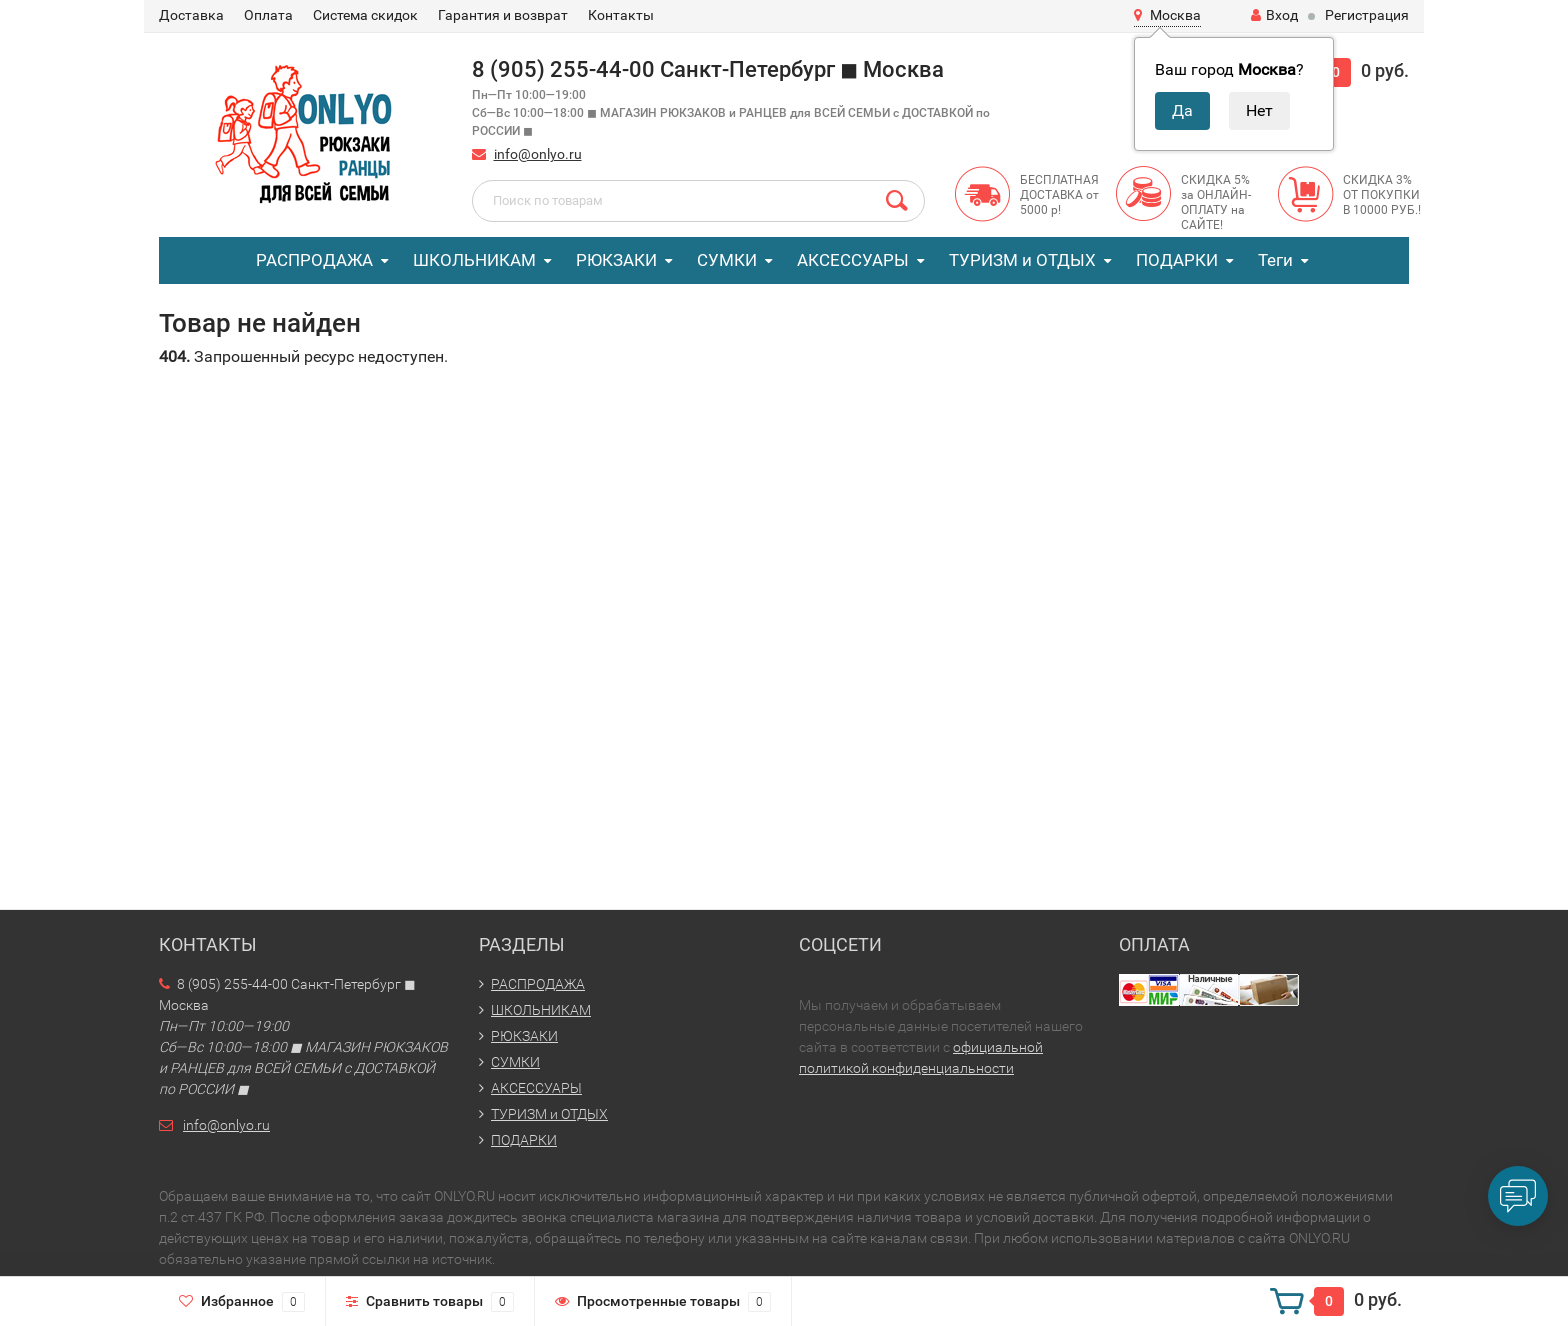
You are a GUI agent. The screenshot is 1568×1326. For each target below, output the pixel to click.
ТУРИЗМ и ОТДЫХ (1022, 260)
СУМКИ (727, 260)
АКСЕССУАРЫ (853, 260)
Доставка (191, 15)
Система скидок (365, 15)
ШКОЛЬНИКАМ (474, 260)
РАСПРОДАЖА (314, 260)
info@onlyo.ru (538, 154)
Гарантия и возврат (503, 15)
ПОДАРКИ (1177, 260)
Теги (1275, 260)
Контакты (621, 15)
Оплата (268, 15)
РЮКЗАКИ (616, 260)
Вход (1274, 15)
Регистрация (1367, 15)
